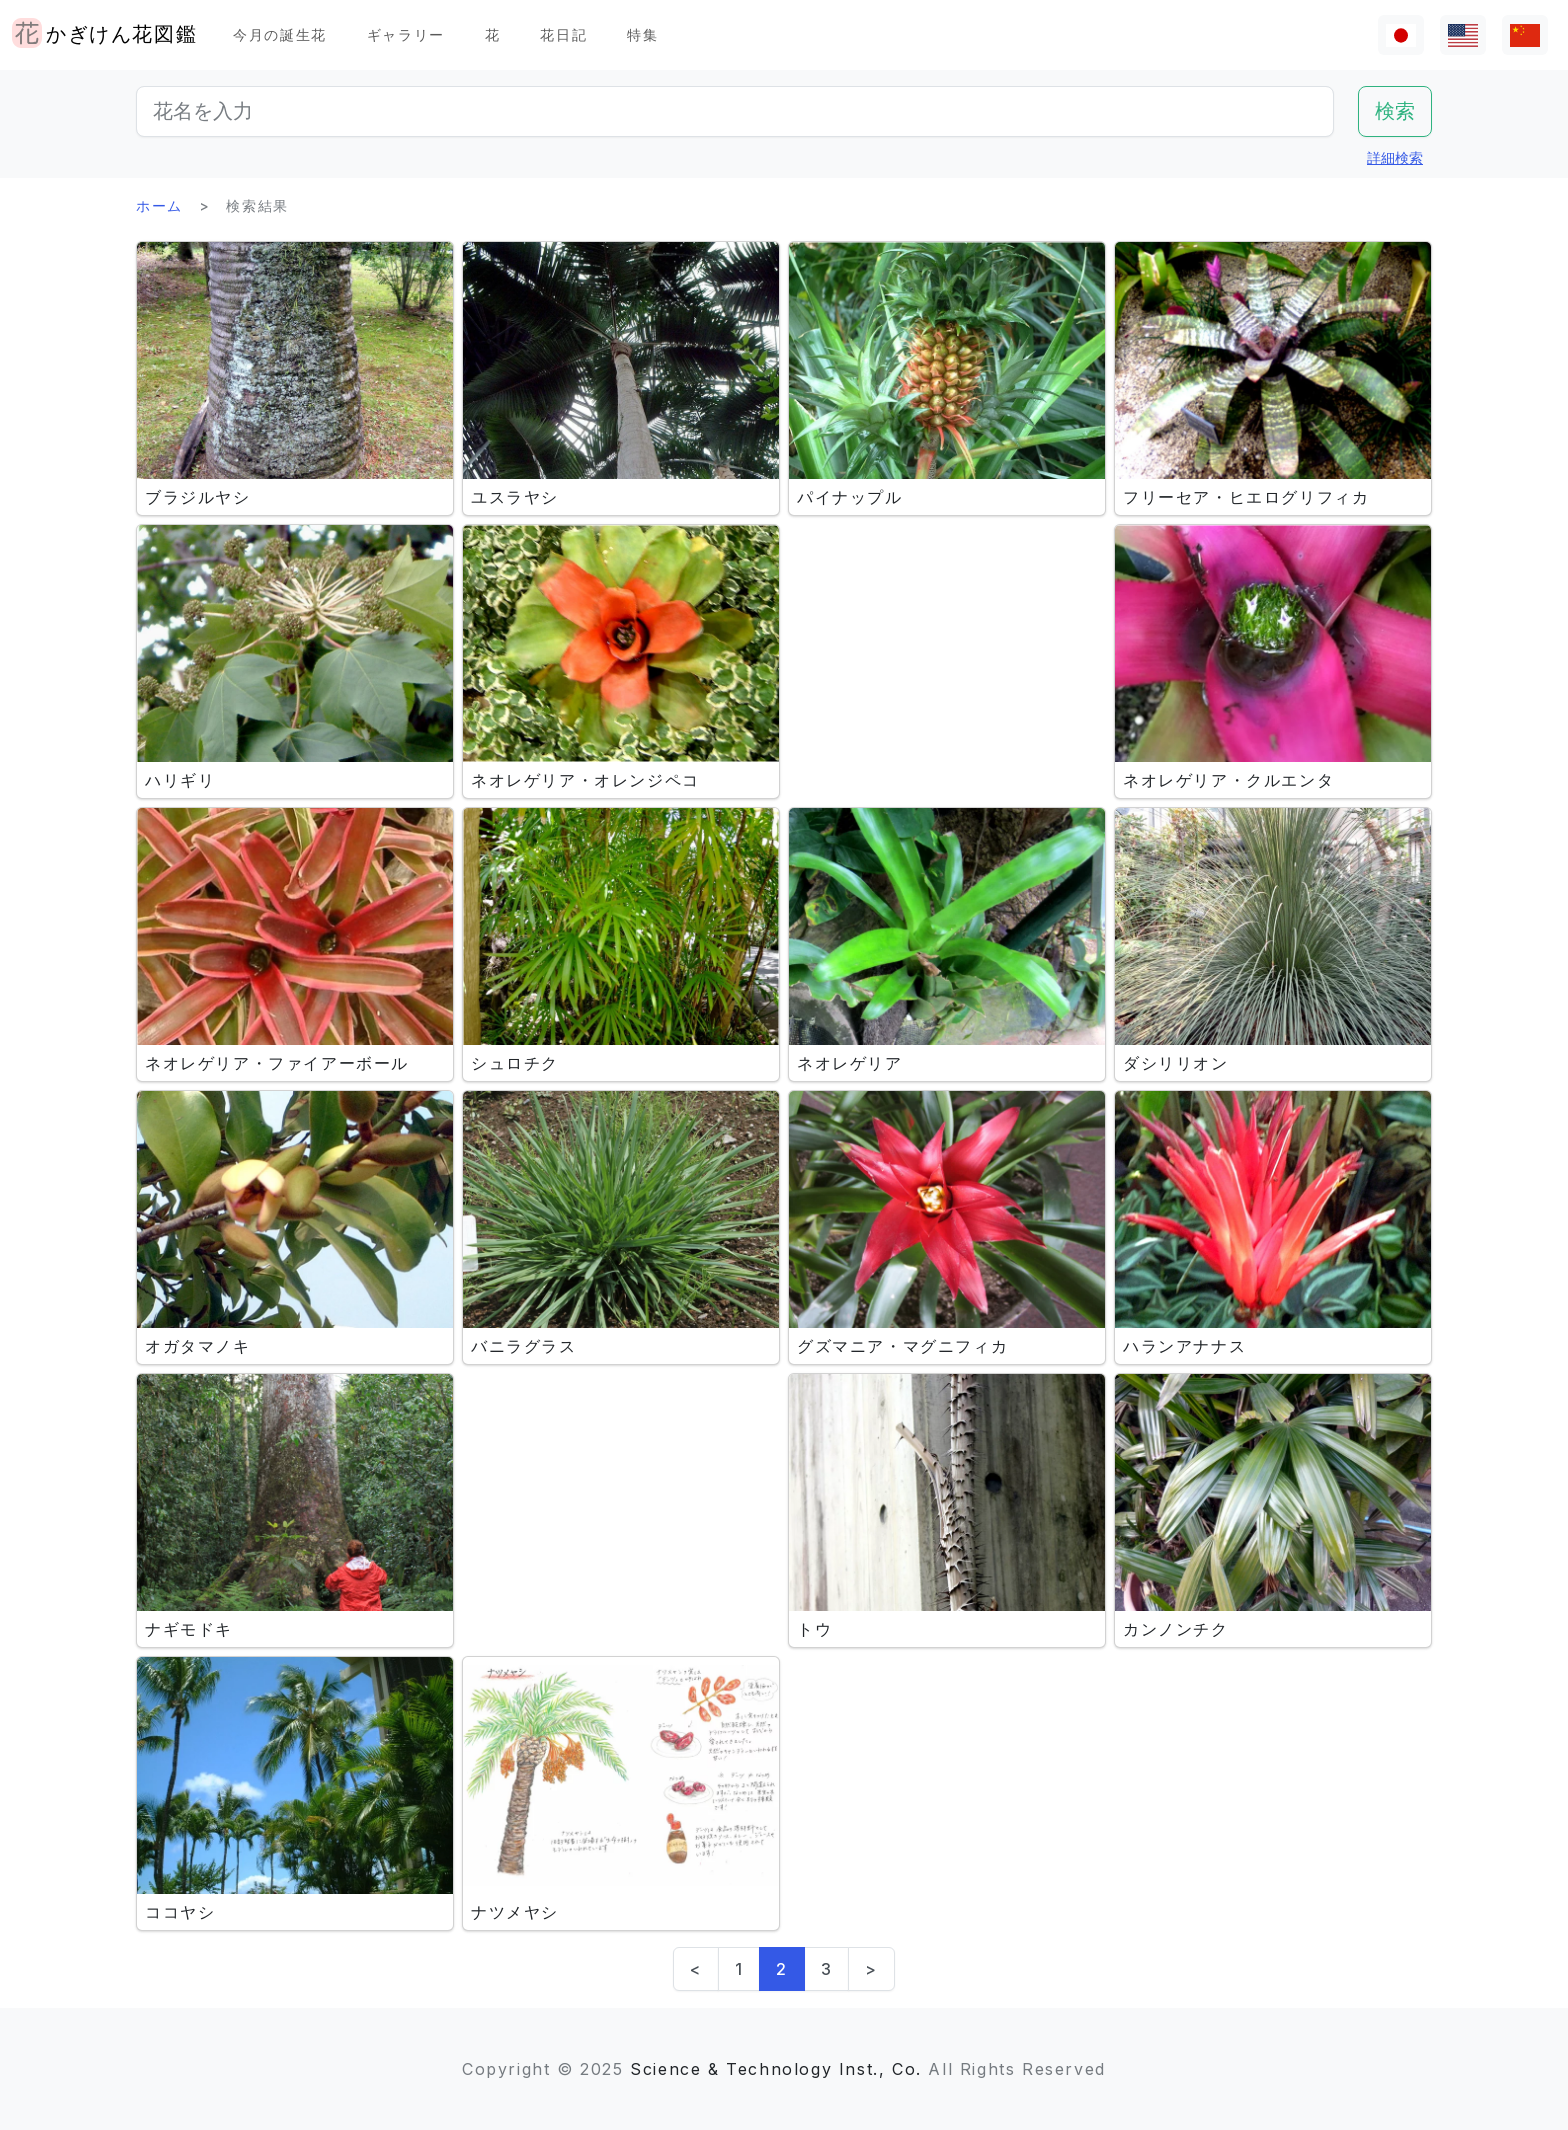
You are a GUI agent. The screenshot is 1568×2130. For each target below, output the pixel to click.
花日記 (563, 34)
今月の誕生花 (280, 34)
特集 (642, 34)
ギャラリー (406, 34)
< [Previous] (696, 1969)
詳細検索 (1395, 157)
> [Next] (871, 1969)
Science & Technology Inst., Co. (776, 2069)
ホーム (159, 205)
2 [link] (782, 1969)
